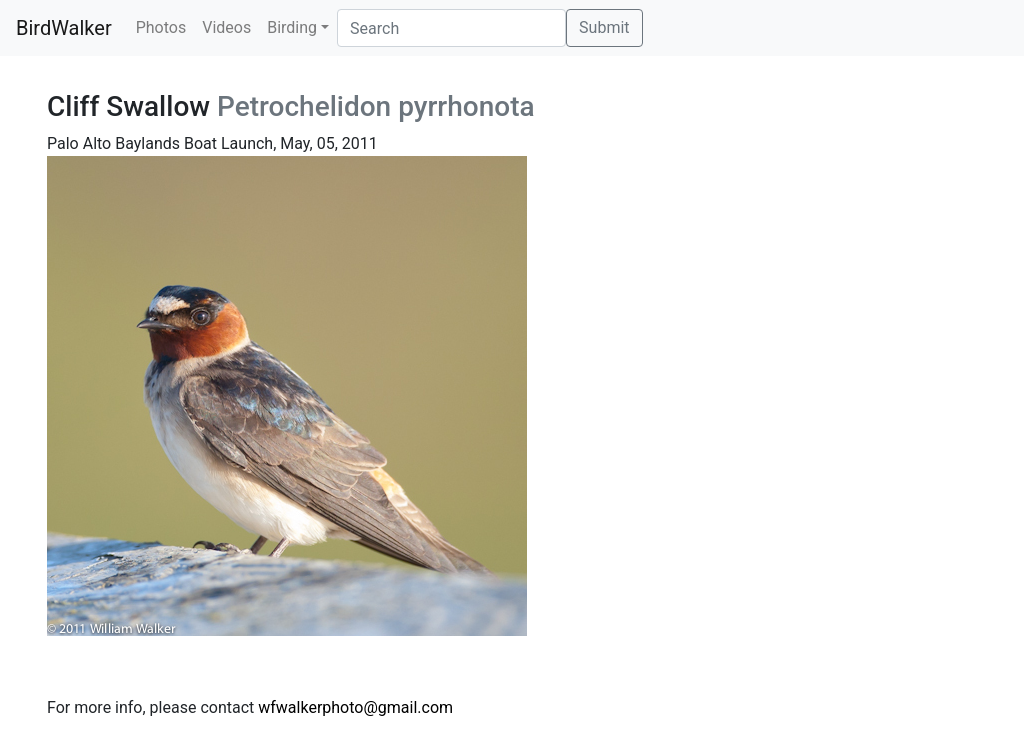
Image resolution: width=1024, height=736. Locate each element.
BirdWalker (64, 28)
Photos (161, 27)
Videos (226, 27)
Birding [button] (292, 27)
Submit (604, 27)
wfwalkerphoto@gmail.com (355, 707)
